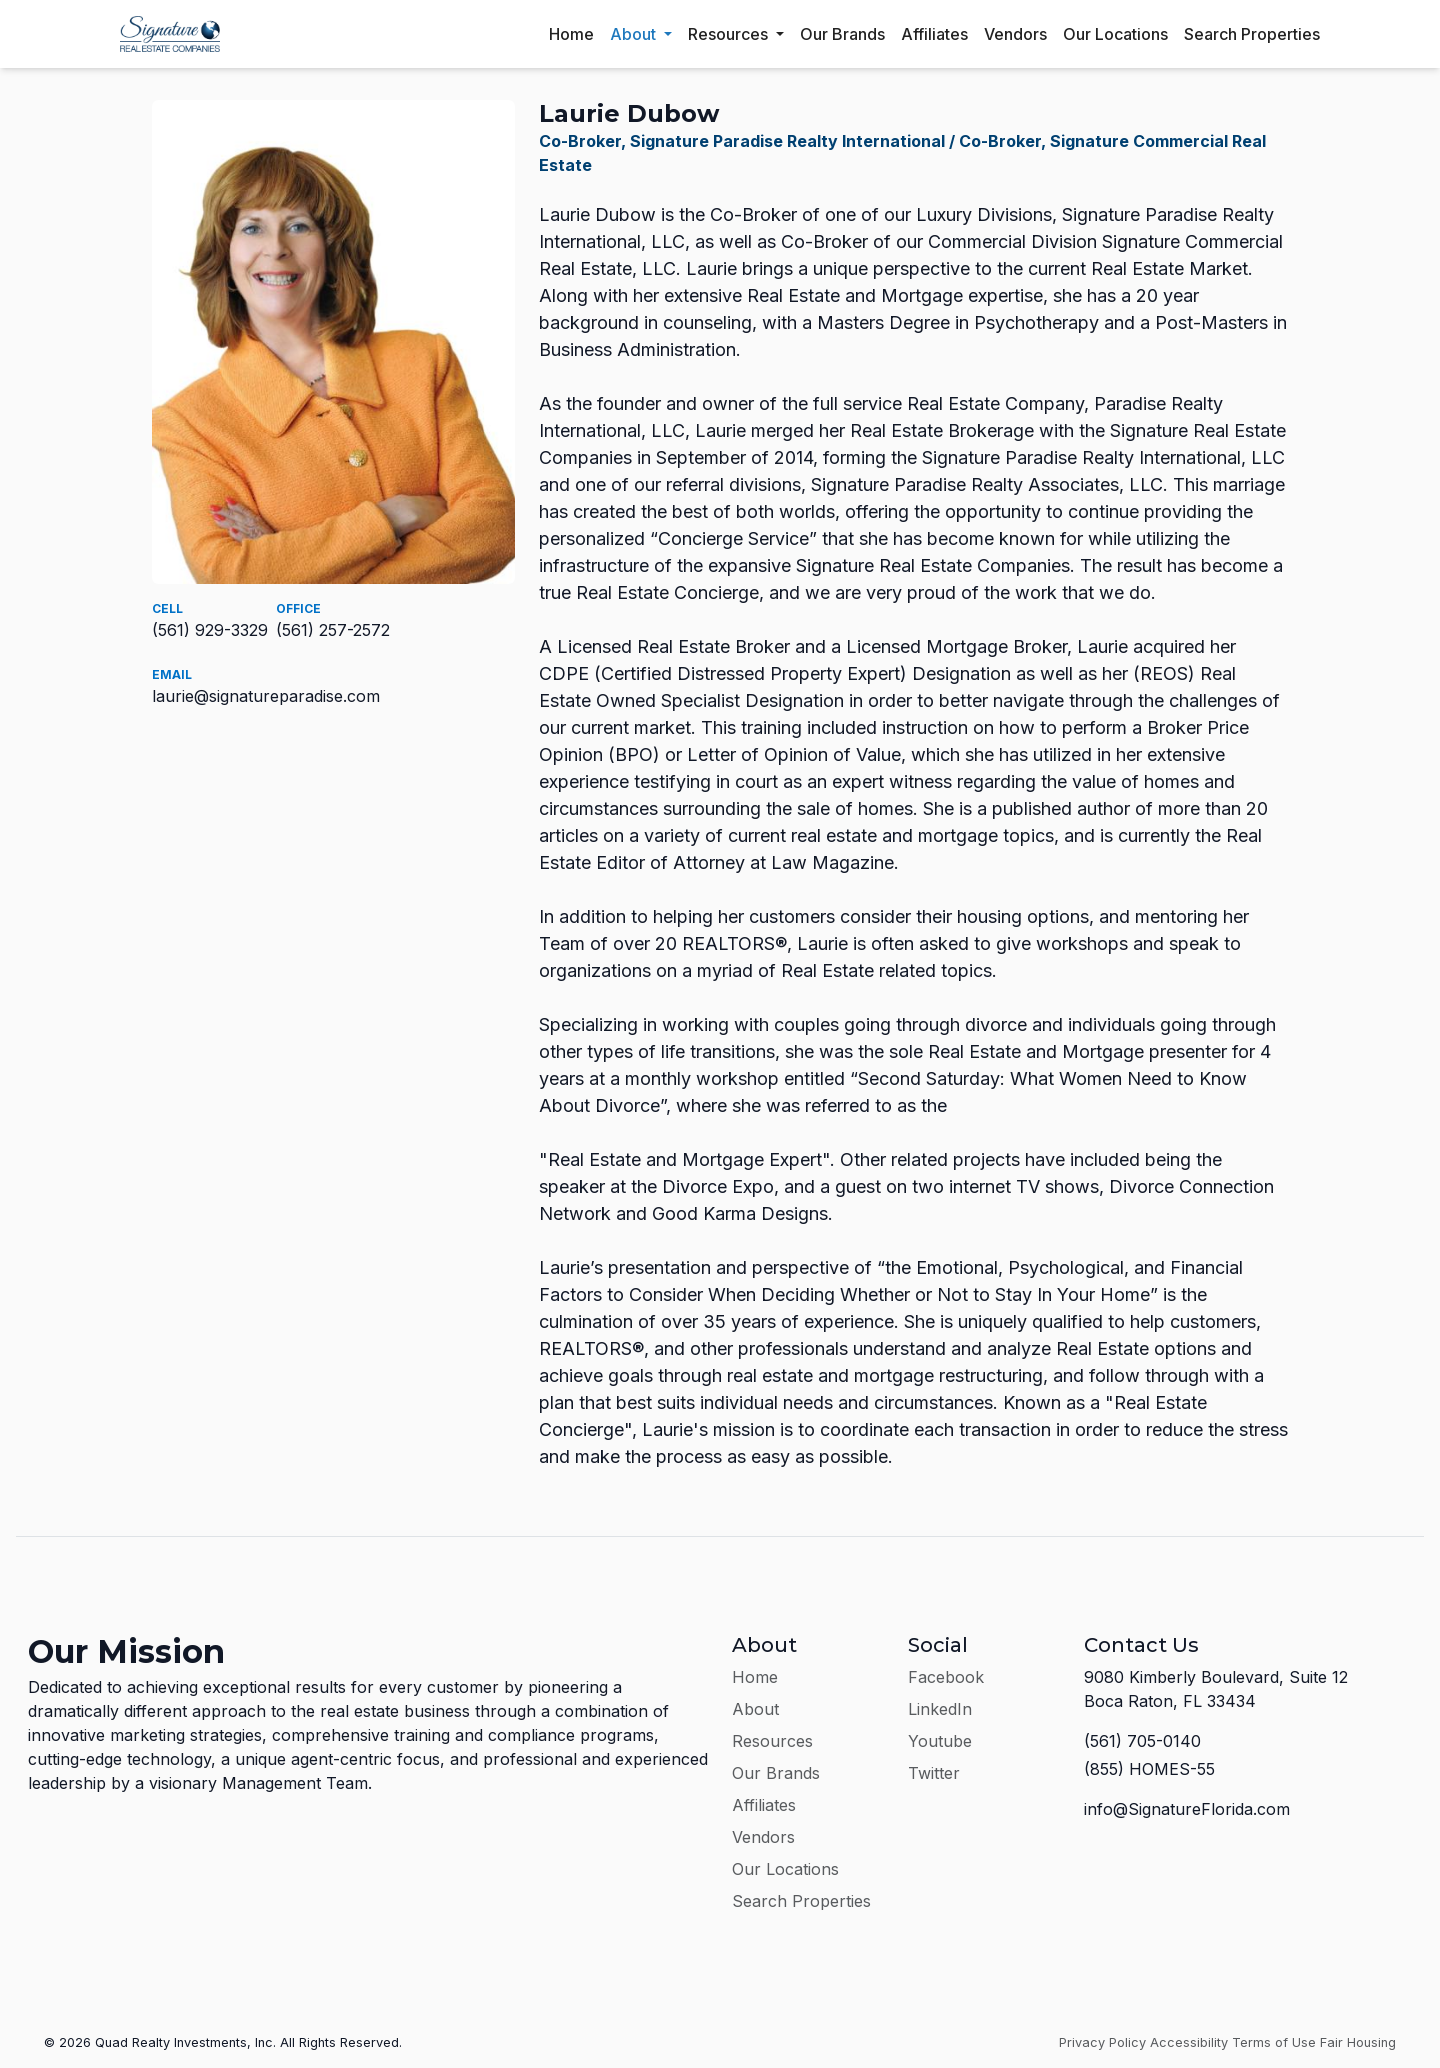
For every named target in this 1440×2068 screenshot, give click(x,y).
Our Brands (842, 34)
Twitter (934, 1773)
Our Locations (1115, 34)
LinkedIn (940, 1709)
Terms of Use (1274, 2042)
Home (571, 34)
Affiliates (934, 34)
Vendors (1015, 34)
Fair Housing (1358, 2042)
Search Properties (1252, 34)
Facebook (946, 1677)
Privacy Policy (1102, 2042)
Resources (730, 34)
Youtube (940, 1741)
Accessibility (1189, 2042)
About (635, 34)
